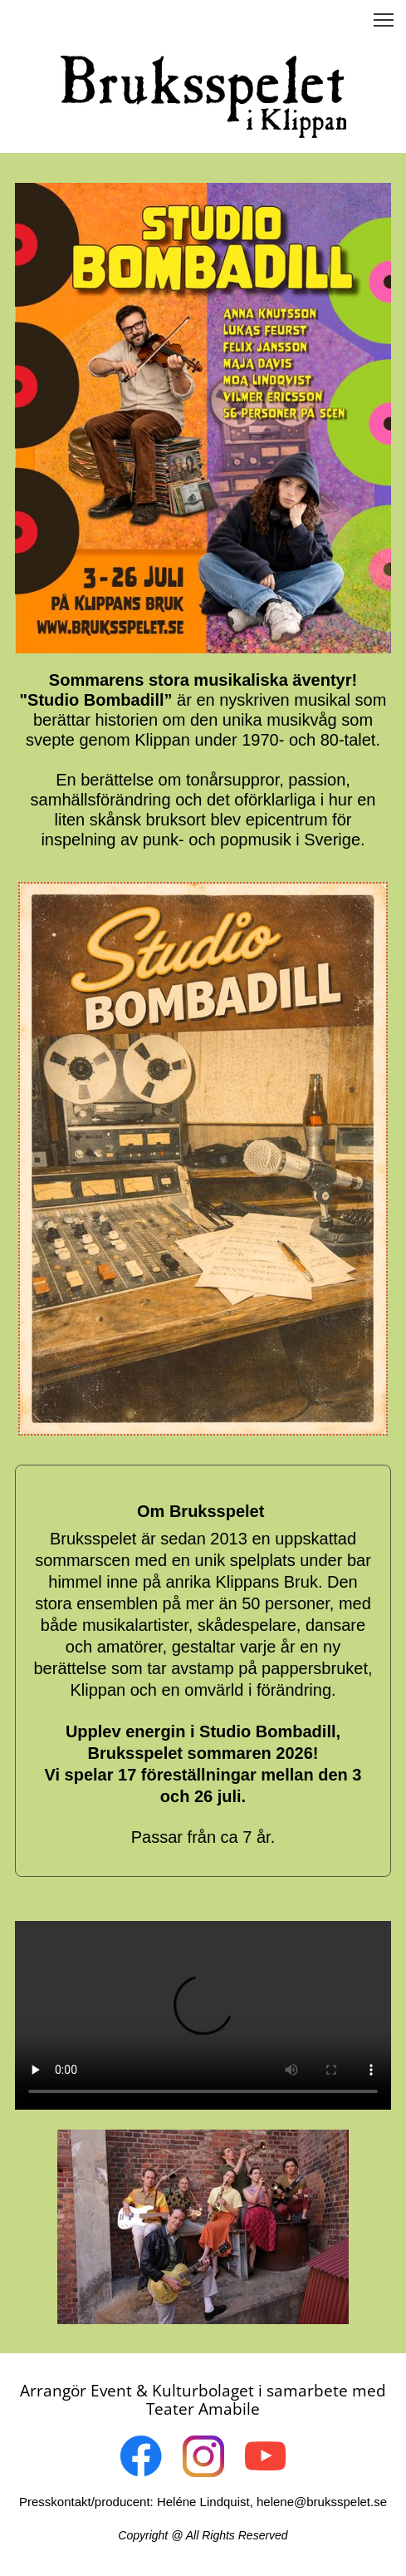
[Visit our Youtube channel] (265, 2456)
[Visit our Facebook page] (141, 2456)
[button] (383, 20)
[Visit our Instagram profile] (203, 2456)
